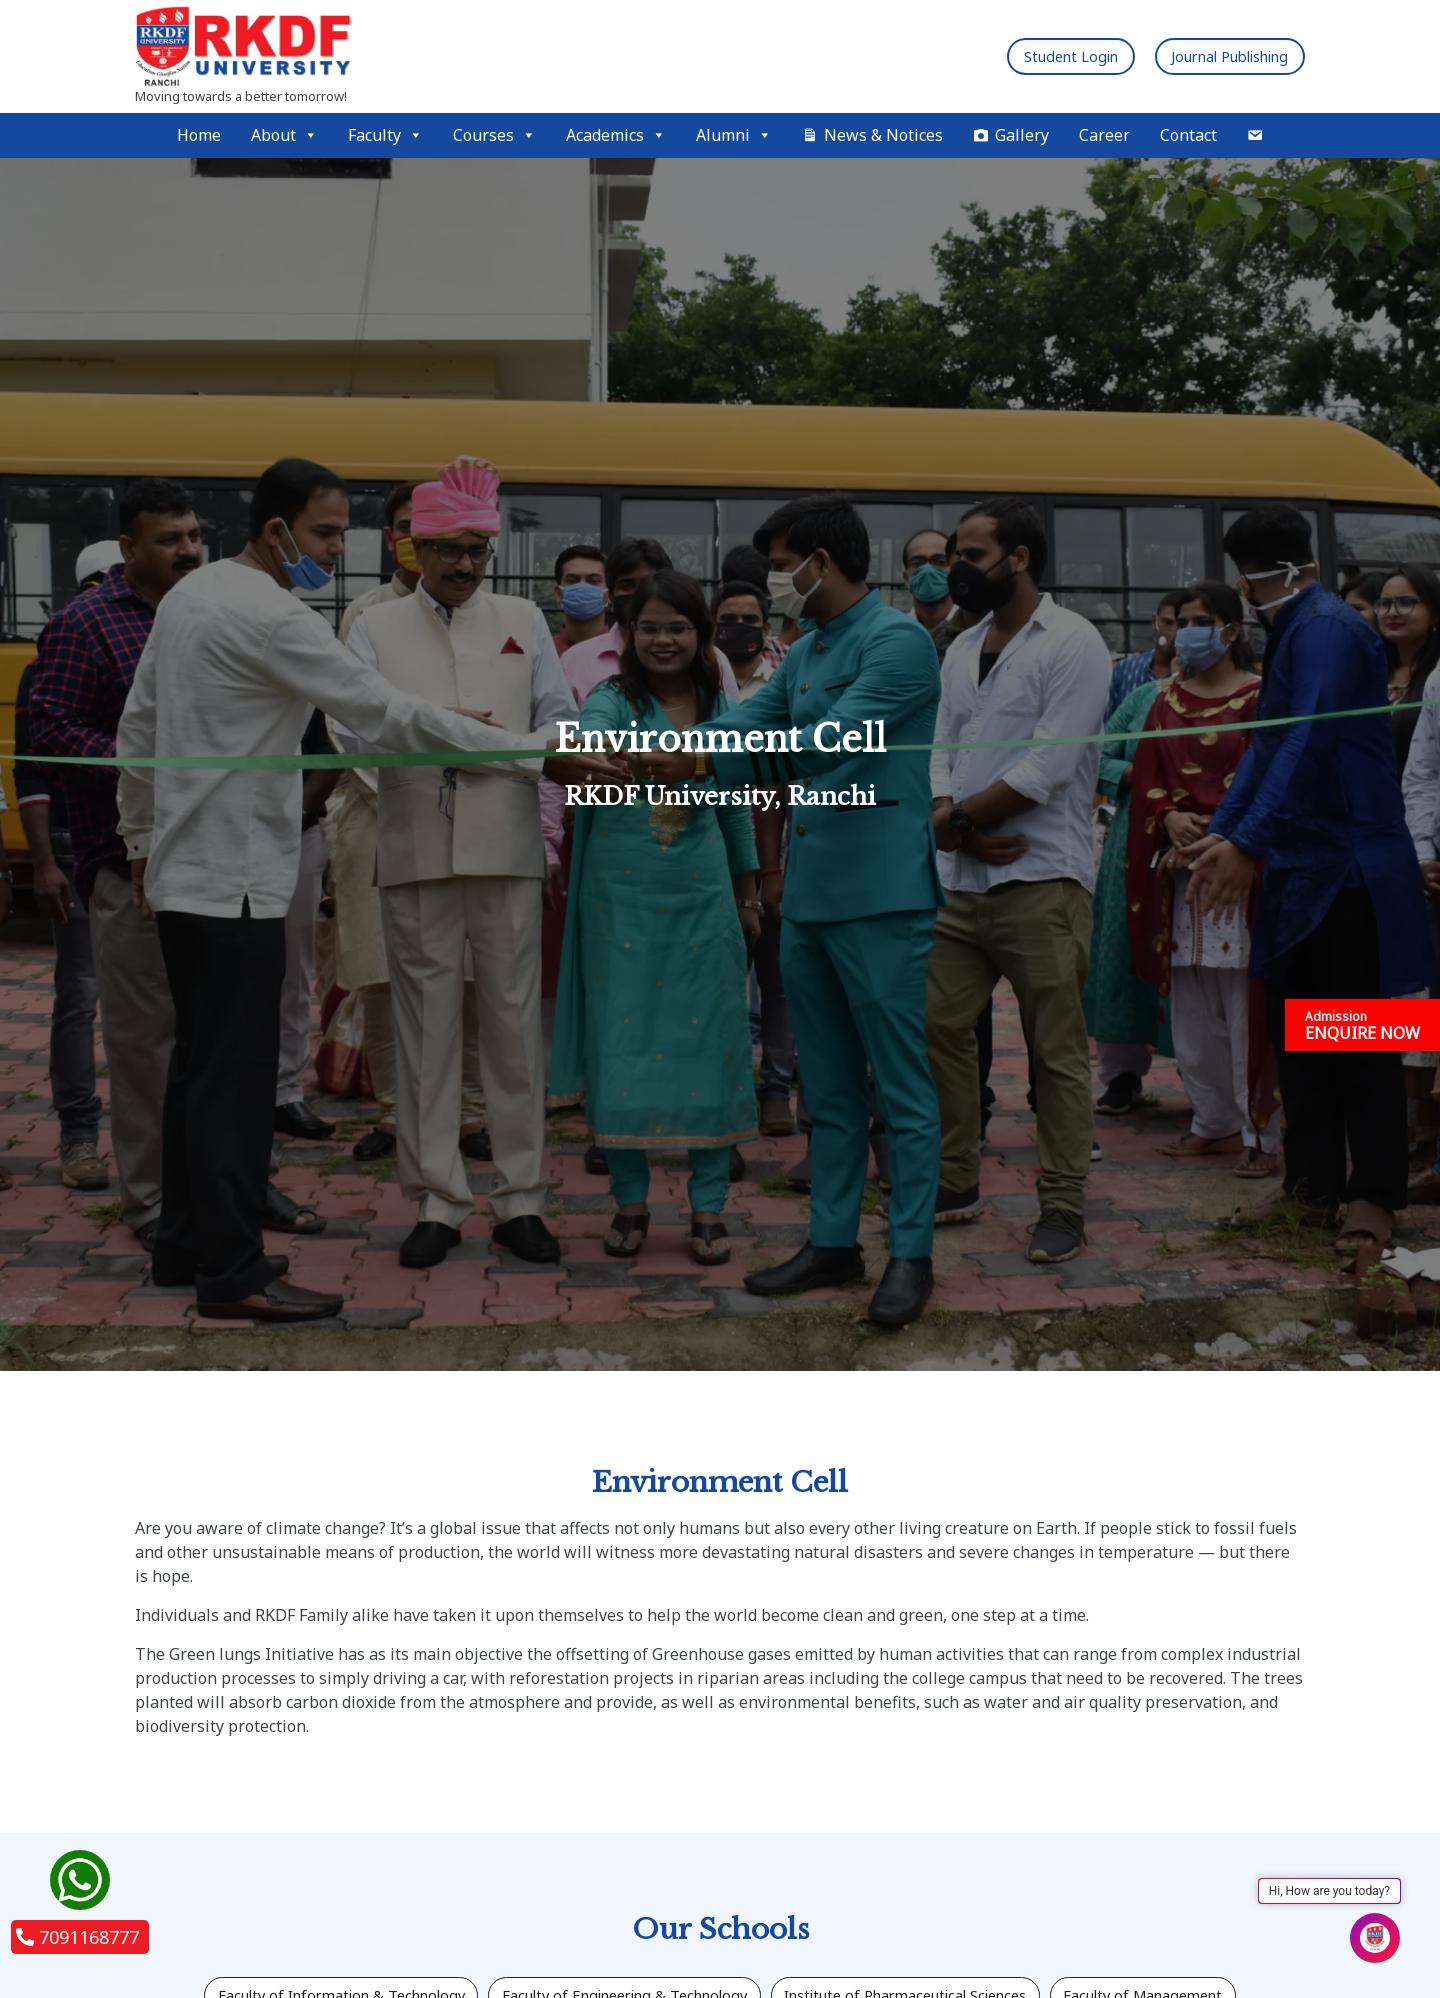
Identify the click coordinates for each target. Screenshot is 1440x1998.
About (284, 135)
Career (1104, 135)
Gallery (1022, 135)
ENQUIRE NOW (1362, 1026)
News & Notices (883, 135)
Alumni (734, 135)
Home (199, 135)
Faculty (385, 135)
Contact (1188, 135)
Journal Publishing (1216, 56)
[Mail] (1255, 135)
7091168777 (77, 1937)
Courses (494, 135)
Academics (616, 135)
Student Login (1032, 56)
